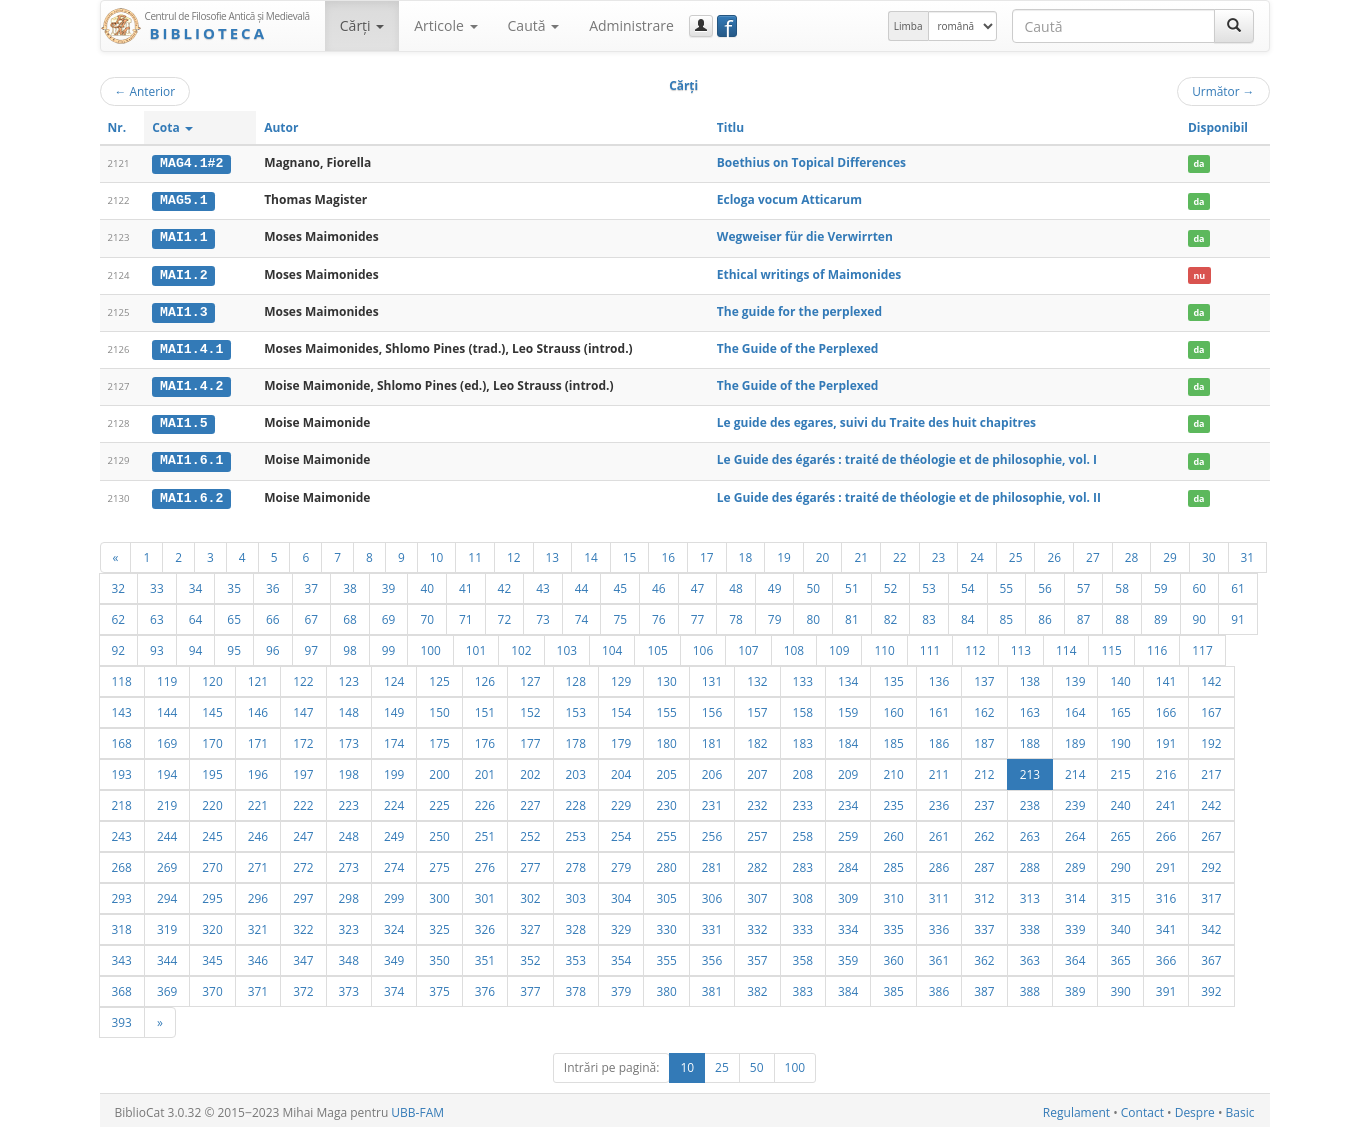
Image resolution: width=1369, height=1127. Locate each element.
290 (1120, 863)
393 (122, 1018)
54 (968, 584)
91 (1238, 615)
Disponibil (1218, 127)
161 (939, 708)
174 (394, 739)
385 (893, 987)
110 (884, 646)
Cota (172, 127)
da (1198, 163)
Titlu (730, 127)
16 (668, 553)
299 (394, 894)
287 (984, 863)
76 (659, 615)
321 (258, 925)
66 (273, 615)
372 (303, 987)
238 (1030, 801)
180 (666, 739)
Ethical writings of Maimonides (809, 272)
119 (167, 677)
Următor (1223, 91)
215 (1120, 770)
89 (1161, 615)
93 (157, 646)
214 (1075, 770)
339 (1075, 925)
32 (119, 584)
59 (1161, 584)
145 (212, 708)
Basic (1240, 1108)
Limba (908, 26)
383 (803, 987)
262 (984, 832)
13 (553, 553)
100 (430, 646)
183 (803, 739)
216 (1166, 770)
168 (122, 739)
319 (167, 925)
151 (485, 708)
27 (1093, 553)
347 (303, 956)
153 (576, 708)
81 (852, 615)
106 (703, 646)
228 (576, 801)
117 (1202, 646)
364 (1075, 956)
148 (349, 708)
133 (803, 677)
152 (530, 708)
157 (757, 708)
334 (848, 925)
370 (212, 987)
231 (712, 801)
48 (736, 584)
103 (567, 646)
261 (939, 832)
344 (167, 956)
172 (303, 739)
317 (1211, 894)
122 (303, 677)
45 (620, 584)
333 (803, 925)
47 (698, 584)
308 (803, 894)
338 (1030, 925)
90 (1200, 615)
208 (803, 770)
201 (485, 770)
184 (848, 739)
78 (736, 615)
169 (167, 739)
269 (167, 863)
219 (167, 801)
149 (394, 708)
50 (813, 584)
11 (475, 553)
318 (122, 925)
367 (1211, 956)
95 (234, 646)
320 (212, 925)
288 (1030, 863)
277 (530, 863)
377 (530, 987)
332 (757, 925)
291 (1166, 863)
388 (1030, 987)
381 (712, 987)
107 (748, 646)
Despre (1195, 1108)
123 (349, 677)
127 (530, 677)
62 (119, 615)
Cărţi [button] (362, 25)
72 (505, 615)
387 (984, 987)
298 (349, 894)
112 (975, 646)
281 (712, 863)
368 (122, 987)
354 (621, 956)
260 (893, 832)
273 (349, 863)
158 (803, 708)
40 (427, 584)
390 (1120, 987)
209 (848, 770)
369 (167, 987)
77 (698, 615)
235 (893, 801)
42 (505, 584)
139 (1075, 677)
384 (848, 987)
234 (848, 801)
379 (621, 987)
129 (621, 677)
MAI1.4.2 (191, 384)
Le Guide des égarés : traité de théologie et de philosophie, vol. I (907, 456)
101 (476, 646)
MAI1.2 (183, 273)
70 (427, 615)
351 (485, 956)
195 (212, 770)
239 (1075, 801)
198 (349, 770)
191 (1166, 739)
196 (258, 770)
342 (1211, 925)
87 (1084, 615)
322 (303, 925)
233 (803, 801)
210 (893, 770)
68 (350, 615)
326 (485, 925)
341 (1166, 925)
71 (466, 615)
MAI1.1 (183, 237)
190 (1120, 739)
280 (666, 863)
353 (576, 956)
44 (582, 584)
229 (621, 801)
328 (576, 925)
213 (1030, 770)
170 (212, 739)
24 (977, 553)
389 (1075, 987)
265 (1120, 832)
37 (312, 584)
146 (258, 708)
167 (1211, 708)
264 (1075, 832)
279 (621, 863)
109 (839, 646)
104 (612, 646)
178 (576, 739)
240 (1120, 801)
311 (939, 894)
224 (394, 801)
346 (258, 956)
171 (258, 739)
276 (485, 863)
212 (984, 770)
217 (1211, 770)
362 (984, 956)
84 (968, 615)
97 (312, 646)
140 (1120, 677)
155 (666, 708)
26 (1054, 553)
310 (893, 894)
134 (848, 677)
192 (1211, 739)
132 (757, 677)
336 (939, 925)
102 (521, 646)
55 (1007, 584)
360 (893, 956)
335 (893, 925)
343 (122, 956)
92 (119, 646)
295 (212, 894)
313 (1030, 894)
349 (394, 956)
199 (394, 770)
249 (394, 832)
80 (813, 615)
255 (666, 832)
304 (621, 894)
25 (1016, 553)
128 (576, 677)
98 (350, 646)
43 (543, 584)
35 (234, 584)
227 (530, 801)
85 (1007, 615)
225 (439, 801)
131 (712, 677)
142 (1211, 677)
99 (389, 646)
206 (712, 770)
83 (929, 615)
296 (258, 894)
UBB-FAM (417, 1108)
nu (1199, 273)
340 (1120, 925)
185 (893, 739)
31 (1248, 553)
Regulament (1076, 1108)
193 (122, 770)
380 (666, 987)
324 (394, 925)
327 (530, 925)
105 (657, 646)
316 (1166, 894)
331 (712, 925)
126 (485, 677)
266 (1166, 832)
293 (122, 894)
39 (389, 584)
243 (122, 832)
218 (122, 801)
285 (893, 863)
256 (712, 832)
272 (303, 863)
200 (439, 770)
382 (757, 987)
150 (439, 708)
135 (893, 677)
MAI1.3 (183, 310)
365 (1120, 956)
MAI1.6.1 (191, 457)
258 (803, 832)
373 (349, 987)
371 (258, 987)
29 (1170, 553)
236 (939, 801)
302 (530, 894)
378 (576, 987)
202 (530, 770)
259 (848, 832)
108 (794, 646)
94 (196, 646)
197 (303, 770)
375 (439, 987)
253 (576, 832)
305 (666, 894)
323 (349, 925)
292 (1211, 863)
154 (621, 708)
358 (803, 956)
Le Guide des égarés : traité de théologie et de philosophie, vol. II (909, 493)
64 (196, 615)
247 (303, 832)
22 (900, 553)
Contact (1142, 1108)
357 (757, 956)
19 (784, 553)
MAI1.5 (183, 421)
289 (1075, 863)
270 (212, 863)
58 (1122, 584)
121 (258, 677)
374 (394, 987)
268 (122, 863)
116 (1157, 646)
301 (485, 894)
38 (350, 584)
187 (984, 739)
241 (1166, 801)
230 (666, 801)
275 (439, 863)
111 (930, 646)
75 (620, 615)
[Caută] (1234, 26)
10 (437, 553)
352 (530, 956)
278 (576, 863)
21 (861, 553)
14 (591, 553)
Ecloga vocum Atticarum (789, 199)
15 (630, 553)
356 (712, 956)
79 (775, 615)
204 (621, 770)
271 (258, 863)
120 (212, 677)
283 (803, 863)
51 (852, 584)
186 (939, 739)
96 (273, 646)
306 (712, 894)
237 (984, 801)
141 (1166, 677)
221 (258, 801)
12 (514, 553)
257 (757, 832)
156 (712, 708)
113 (1021, 646)
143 (122, 708)
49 (775, 584)
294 (167, 894)
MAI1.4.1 (191, 347)
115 (1111, 646)
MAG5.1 (183, 200)
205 (666, 770)
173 (349, 739)
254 (621, 832)
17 (707, 553)
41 (466, 584)
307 (757, 894)
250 (439, 832)
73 (543, 615)
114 (1066, 646)
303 (576, 894)
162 (984, 708)
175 (439, 739)
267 (1211, 832)
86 (1045, 615)
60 (1200, 584)
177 (530, 739)
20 (823, 553)
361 (939, 956)
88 (1122, 615)
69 (389, 615)
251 (485, 832)
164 (1075, 708)
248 (349, 832)
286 (939, 863)
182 (757, 739)
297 (303, 894)
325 (439, 925)
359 (848, 956)
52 (891, 584)
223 (349, 801)
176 (485, 739)
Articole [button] (445, 25)
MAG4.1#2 (191, 163)
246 (258, 832)
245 (212, 832)
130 (666, 677)
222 (303, 801)
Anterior (145, 91)
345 (212, 956)
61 (1238, 584)
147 (303, 708)
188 (1030, 739)
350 (439, 956)
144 (167, 708)
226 (485, 801)
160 (893, 708)
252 (530, 832)
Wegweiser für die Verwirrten (805, 236)
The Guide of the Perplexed (798, 346)
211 (939, 770)
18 (746, 553)
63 (157, 615)
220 (212, 801)
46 (659, 584)
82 (891, 615)
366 (1166, 956)
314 (1075, 894)
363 (1030, 956)
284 (848, 863)
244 (167, 832)
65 (234, 615)
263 (1030, 832)
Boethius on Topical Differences (811, 162)
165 (1120, 708)
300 (439, 894)
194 (167, 770)
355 (666, 956)
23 (939, 553)
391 (1166, 987)
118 (122, 677)
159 (848, 708)
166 (1166, 708)
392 (1211, 987)
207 (757, 770)
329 (621, 925)
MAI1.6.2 (191, 494)
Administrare (631, 25)
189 (1075, 739)
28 (1132, 553)
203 (576, 770)
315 (1120, 894)
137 (984, 677)
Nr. (117, 127)
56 (1045, 584)
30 (1209, 553)
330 (666, 925)
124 (394, 677)
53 (929, 584)
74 (582, 615)
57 (1084, 584)
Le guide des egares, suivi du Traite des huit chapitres (876, 420)
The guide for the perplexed (799, 309)
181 (712, 739)
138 (1030, 677)
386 (939, 987)
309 (848, 894)
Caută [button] (534, 25)
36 (273, 584)
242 (1211, 801)
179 (621, 739)
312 (984, 894)
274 (394, 863)
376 (485, 987)
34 (196, 584)
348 (349, 956)
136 (939, 677)
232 (757, 801)
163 (1030, 708)
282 (757, 863)
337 (984, 925)
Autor (281, 127)
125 (439, 677)
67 (312, 615)
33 (157, 584)
